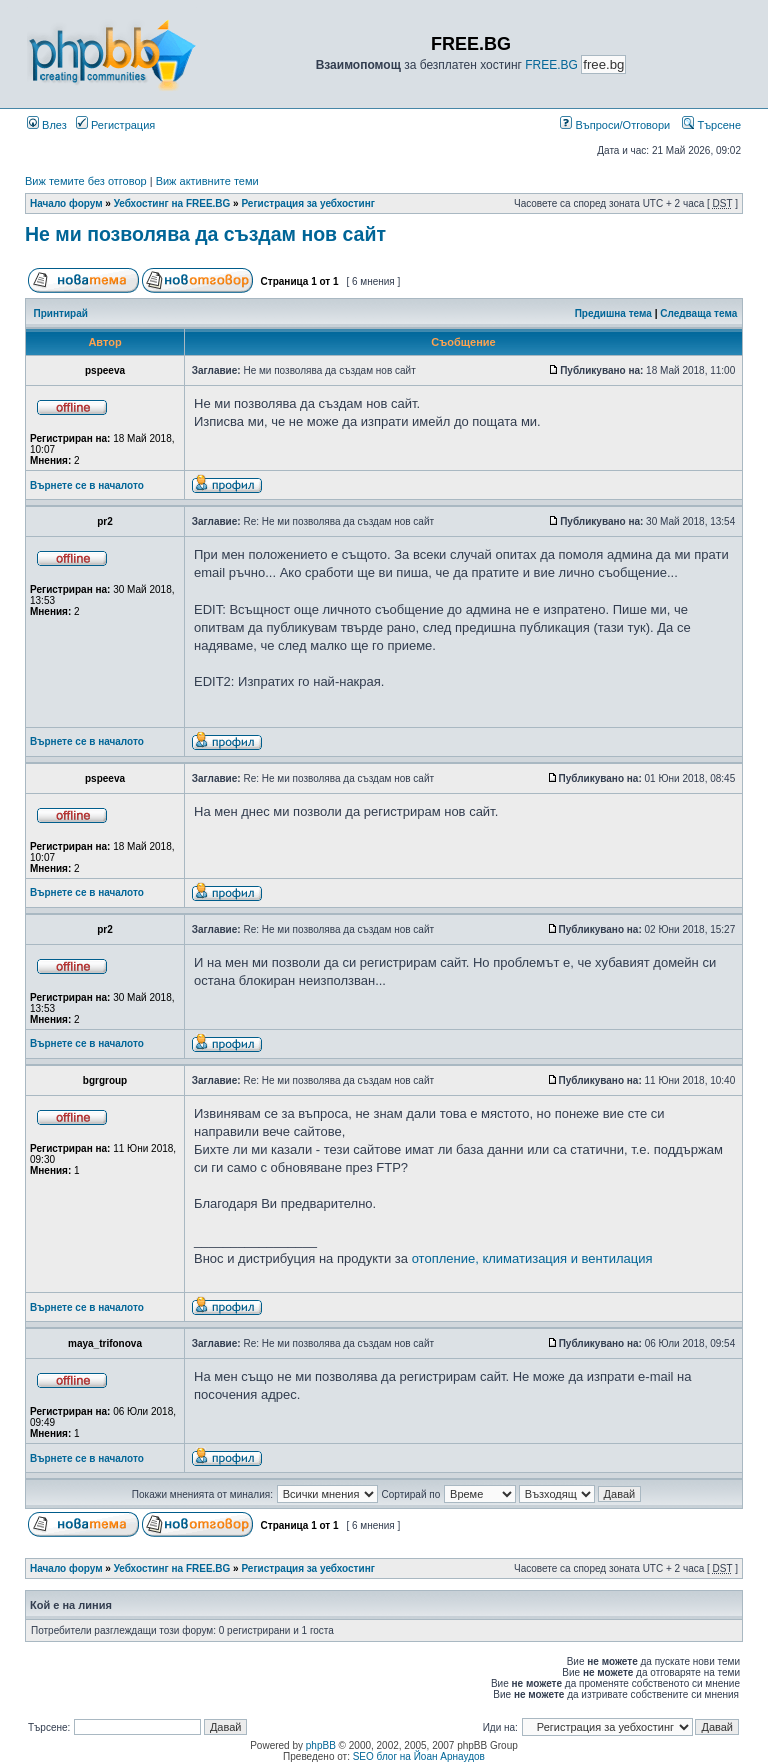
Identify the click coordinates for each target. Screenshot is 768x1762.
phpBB (321, 1745)
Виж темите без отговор (86, 181)
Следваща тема (698, 313)
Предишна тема (613, 313)
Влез (47, 125)
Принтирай (61, 313)
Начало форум (66, 203)
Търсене (711, 125)
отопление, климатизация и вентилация (532, 1258)
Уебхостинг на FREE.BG (172, 203)
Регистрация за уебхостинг (307, 203)
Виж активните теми (207, 181)
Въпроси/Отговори (615, 125)
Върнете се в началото (87, 485)
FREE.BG (551, 65)
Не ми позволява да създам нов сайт (205, 234)
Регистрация (115, 125)
